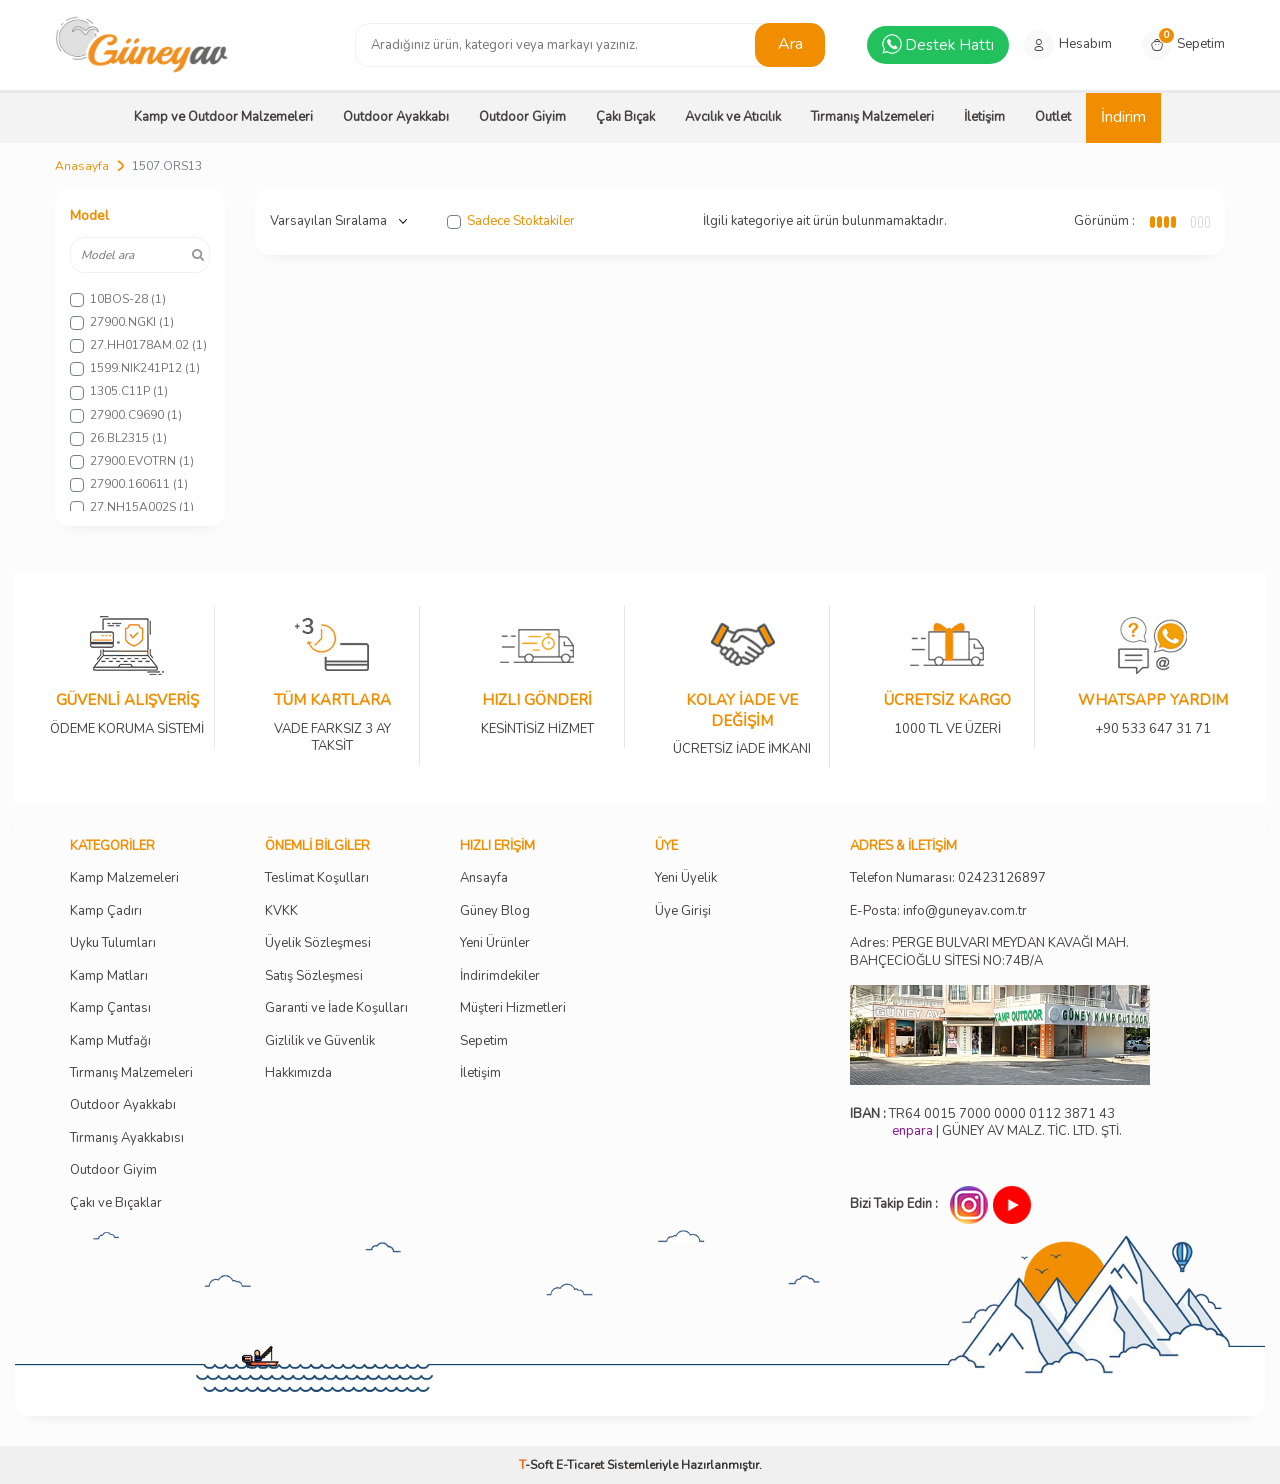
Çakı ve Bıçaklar (116, 1203)
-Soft (537, 1465)
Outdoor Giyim (522, 117)
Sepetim (484, 1041)
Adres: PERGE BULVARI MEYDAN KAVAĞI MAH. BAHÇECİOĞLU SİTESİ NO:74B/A (989, 951)
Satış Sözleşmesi (314, 976)
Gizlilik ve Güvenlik (320, 1041)
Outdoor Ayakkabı (396, 117)
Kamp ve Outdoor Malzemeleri (223, 117)
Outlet (1053, 117)
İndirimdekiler (500, 976)
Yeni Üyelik (686, 878)
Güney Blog (495, 911)
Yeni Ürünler (495, 943)
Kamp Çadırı (106, 911)
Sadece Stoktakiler (511, 221)
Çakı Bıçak (625, 117)
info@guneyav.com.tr (965, 911)
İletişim (984, 117)
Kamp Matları (109, 976)
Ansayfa (484, 878)
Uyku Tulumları (113, 943)
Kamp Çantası (110, 1008)
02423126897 (1002, 878)
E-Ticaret (580, 1465)
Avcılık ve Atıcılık (733, 117)
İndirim (1123, 117)
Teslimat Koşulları (317, 878)
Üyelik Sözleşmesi (318, 943)
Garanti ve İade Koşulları (336, 1008)
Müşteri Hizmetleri (513, 1008)
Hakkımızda (298, 1073)
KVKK (281, 911)
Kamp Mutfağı (110, 1041)
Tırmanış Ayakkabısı (127, 1138)
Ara (790, 44)
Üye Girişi (683, 911)
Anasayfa (82, 166)
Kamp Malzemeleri (124, 878)
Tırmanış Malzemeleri (872, 117)
